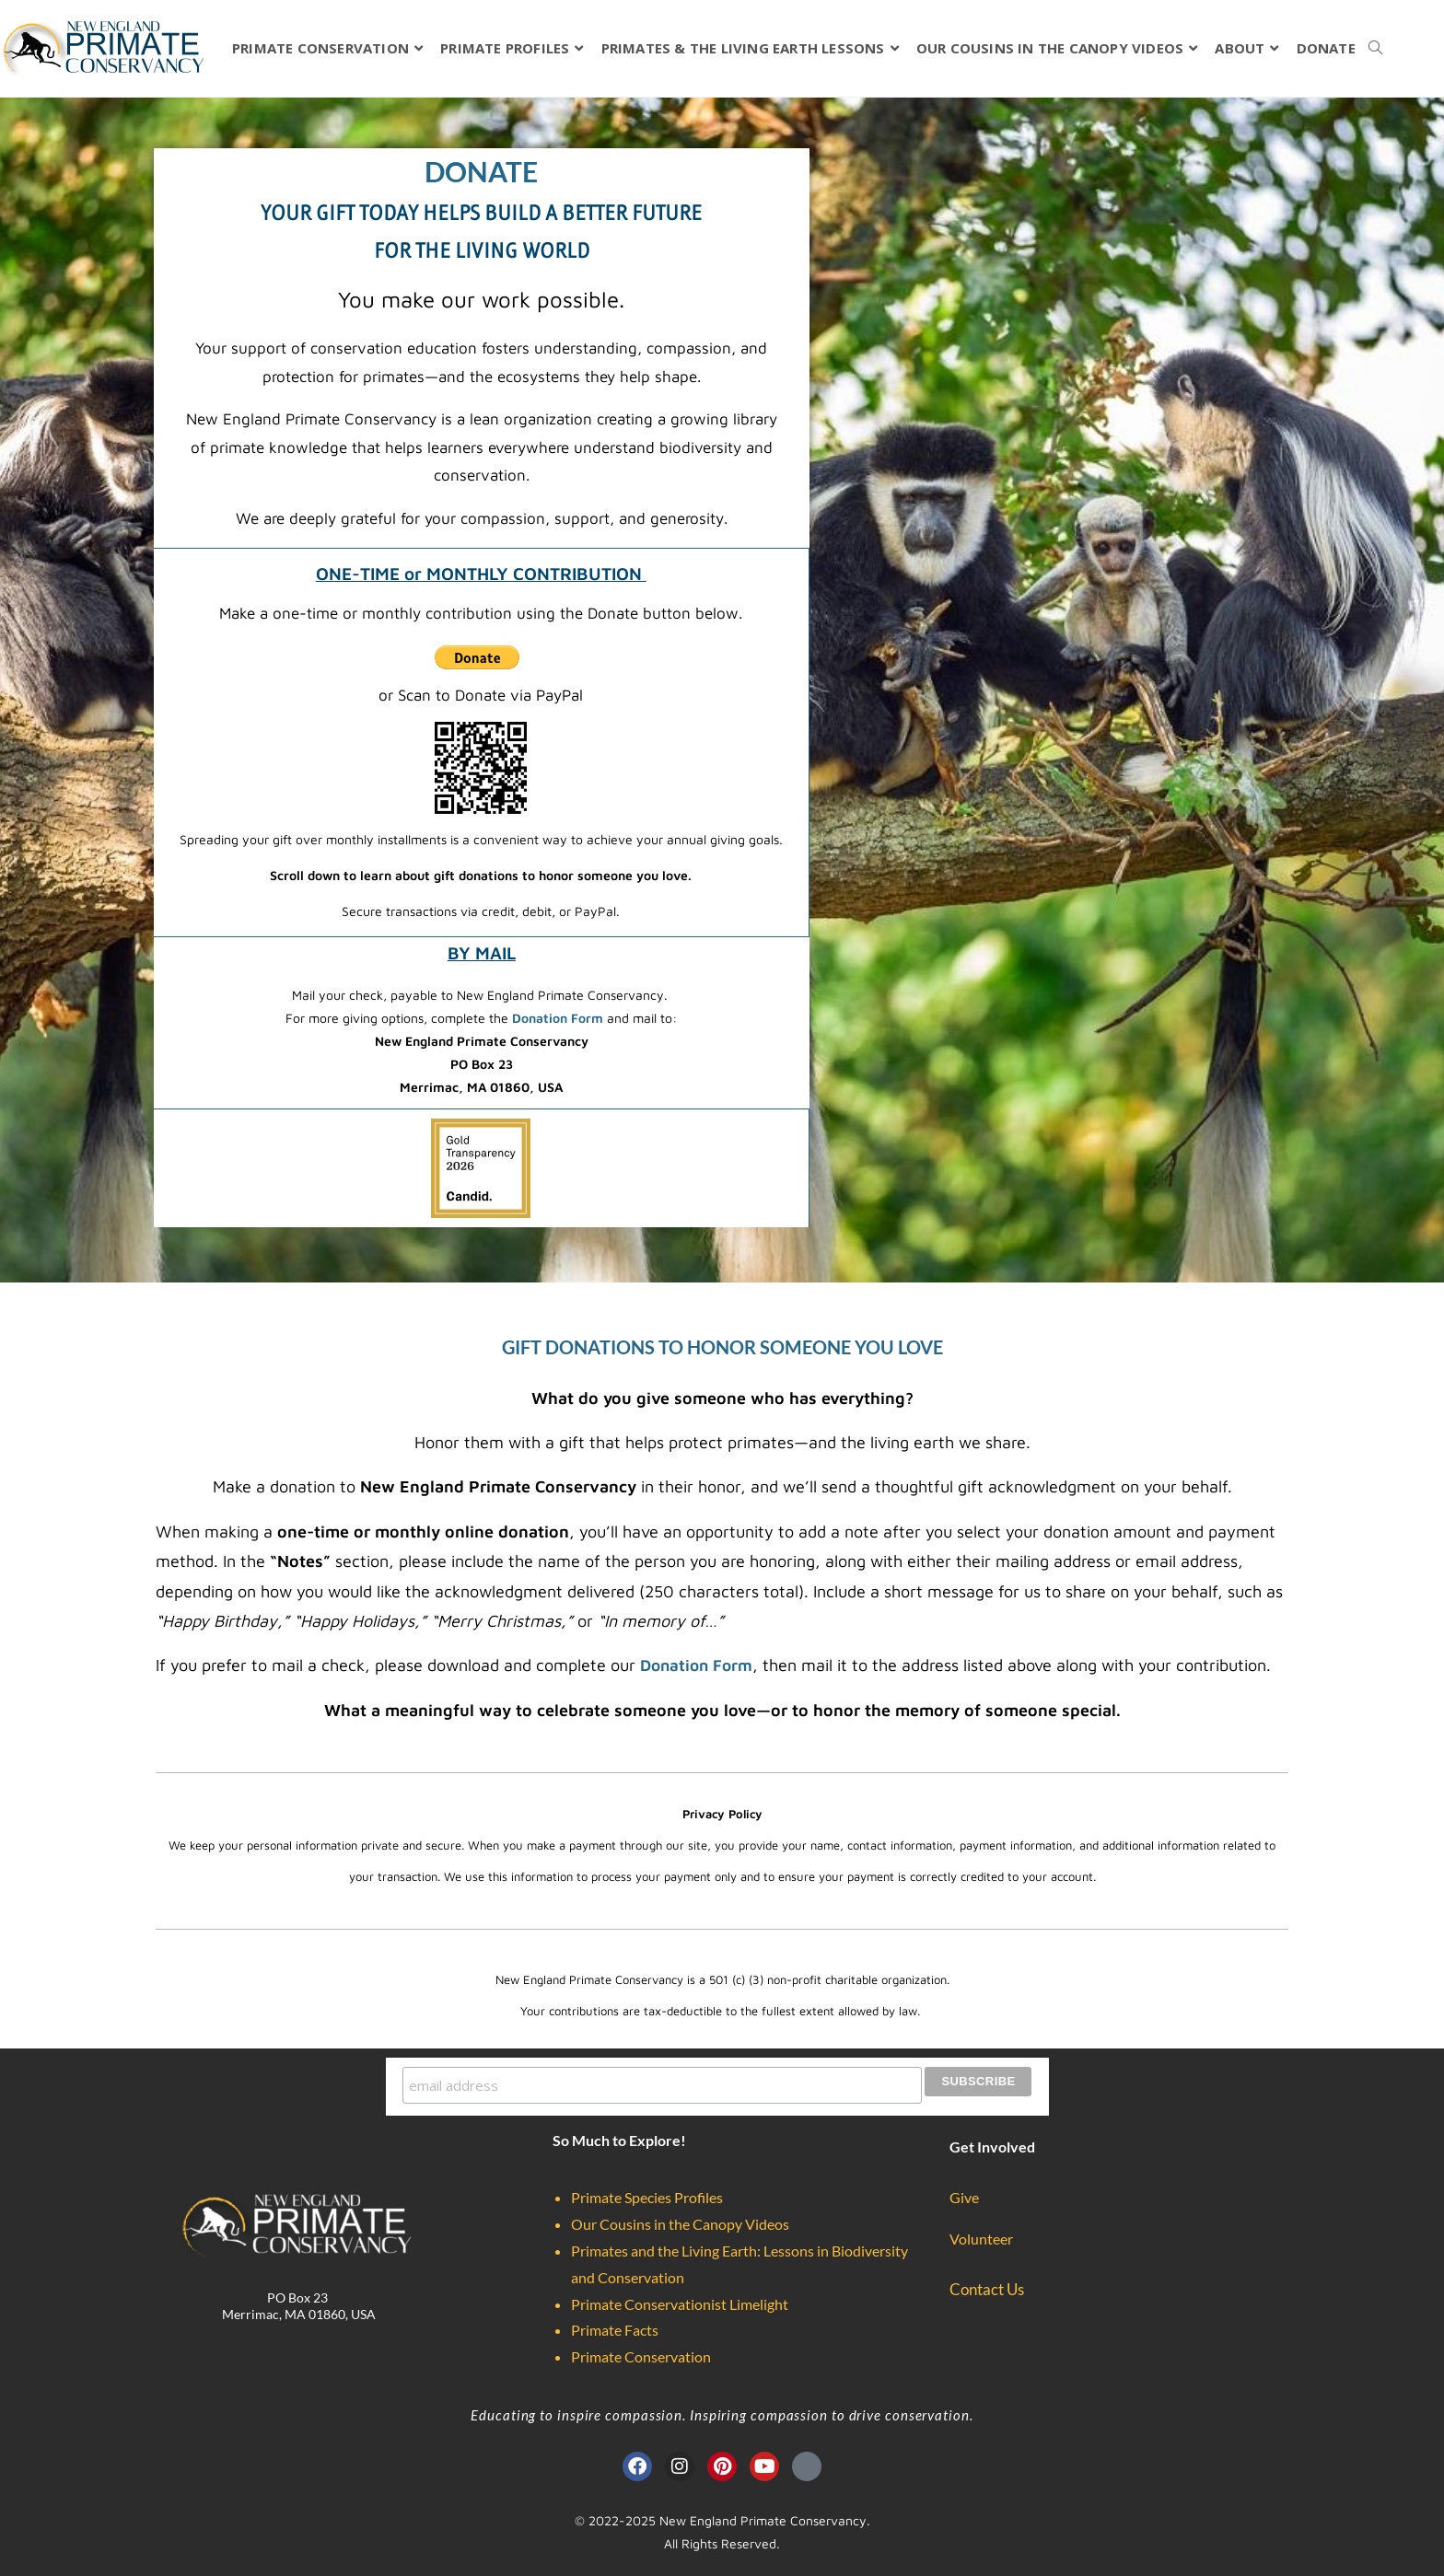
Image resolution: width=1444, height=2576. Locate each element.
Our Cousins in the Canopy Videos (680, 2221)
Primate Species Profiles (647, 2194)
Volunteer (981, 2236)
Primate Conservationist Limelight (679, 2301)
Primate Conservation (641, 2353)
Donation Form (559, 1018)
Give (964, 2194)
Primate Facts (614, 2327)
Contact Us (986, 2286)
